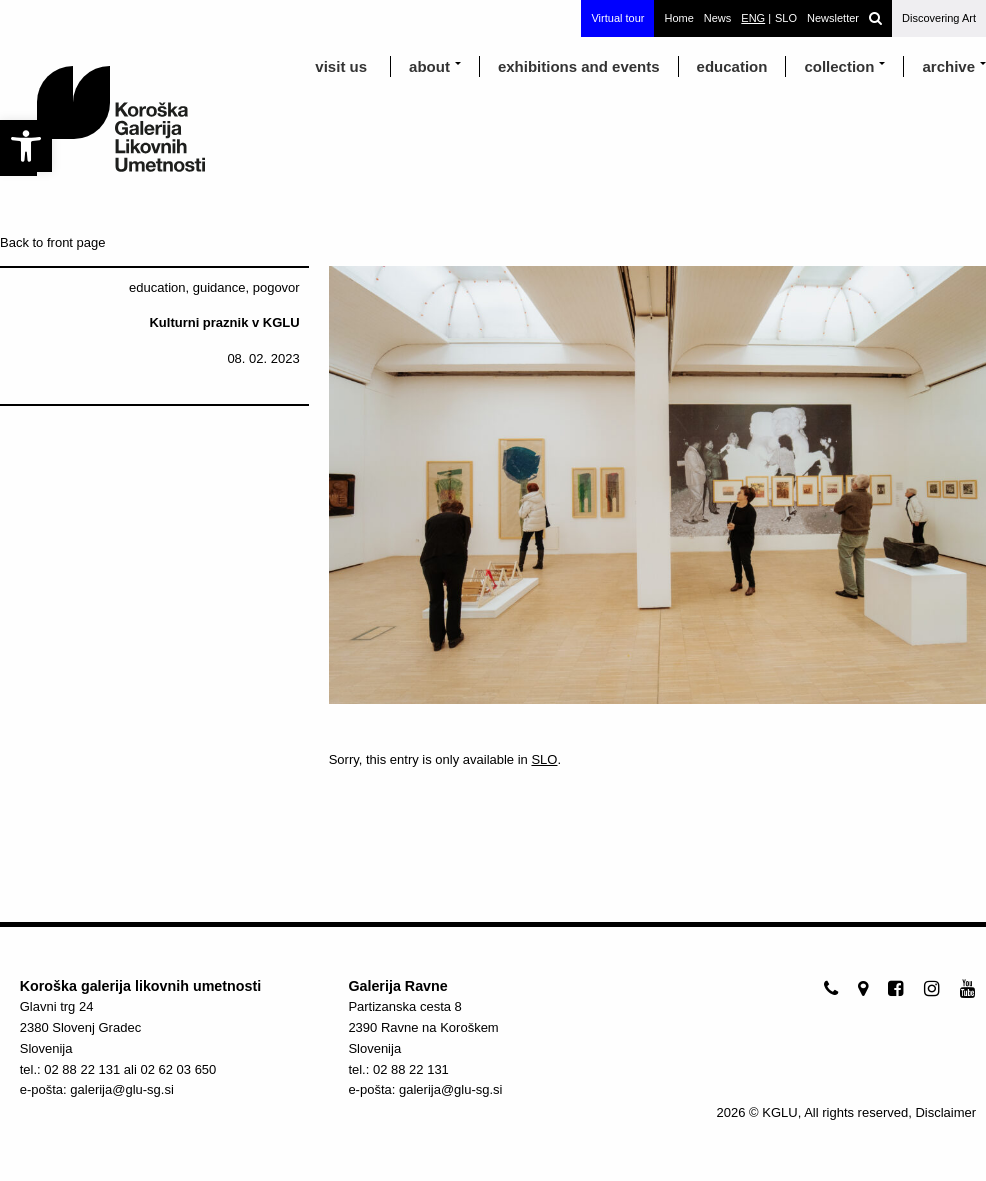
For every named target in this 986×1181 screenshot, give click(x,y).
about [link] (429, 66)
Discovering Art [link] (939, 18)
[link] (26, 146)
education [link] (732, 66)
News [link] (718, 18)
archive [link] (948, 66)
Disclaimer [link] (945, 1112)
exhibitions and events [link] (579, 66)
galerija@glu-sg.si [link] (122, 1089)
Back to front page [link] (53, 242)
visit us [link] (341, 66)
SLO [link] (544, 759)
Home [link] (678, 18)
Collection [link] (839, 66)
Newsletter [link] (833, 18)
